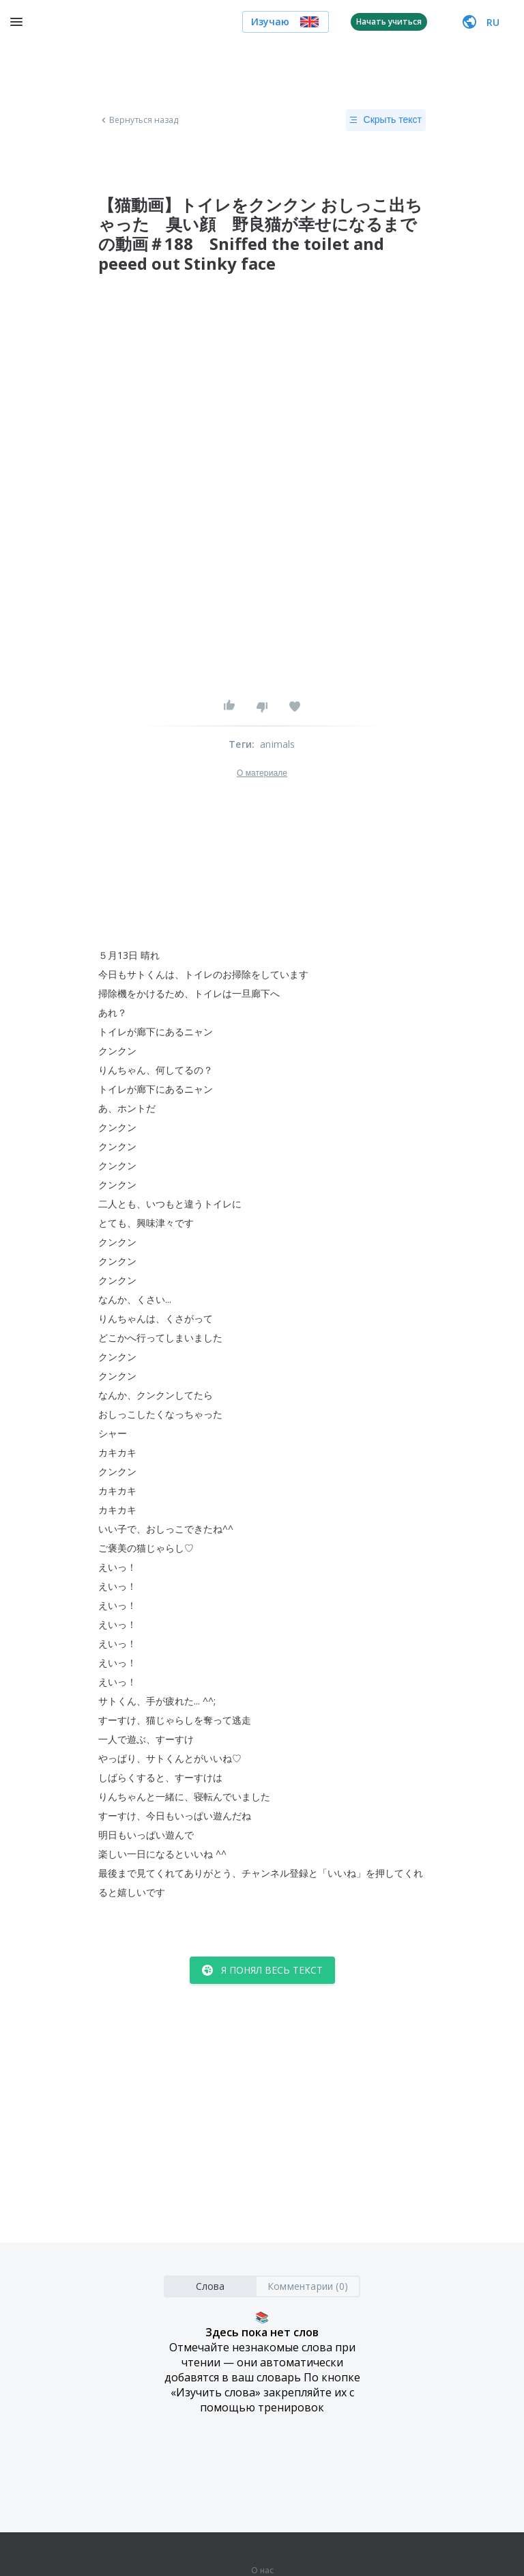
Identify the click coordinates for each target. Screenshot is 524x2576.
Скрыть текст (386, 120)
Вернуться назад (138, 120)
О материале (262, 773)
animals (277, 744)
